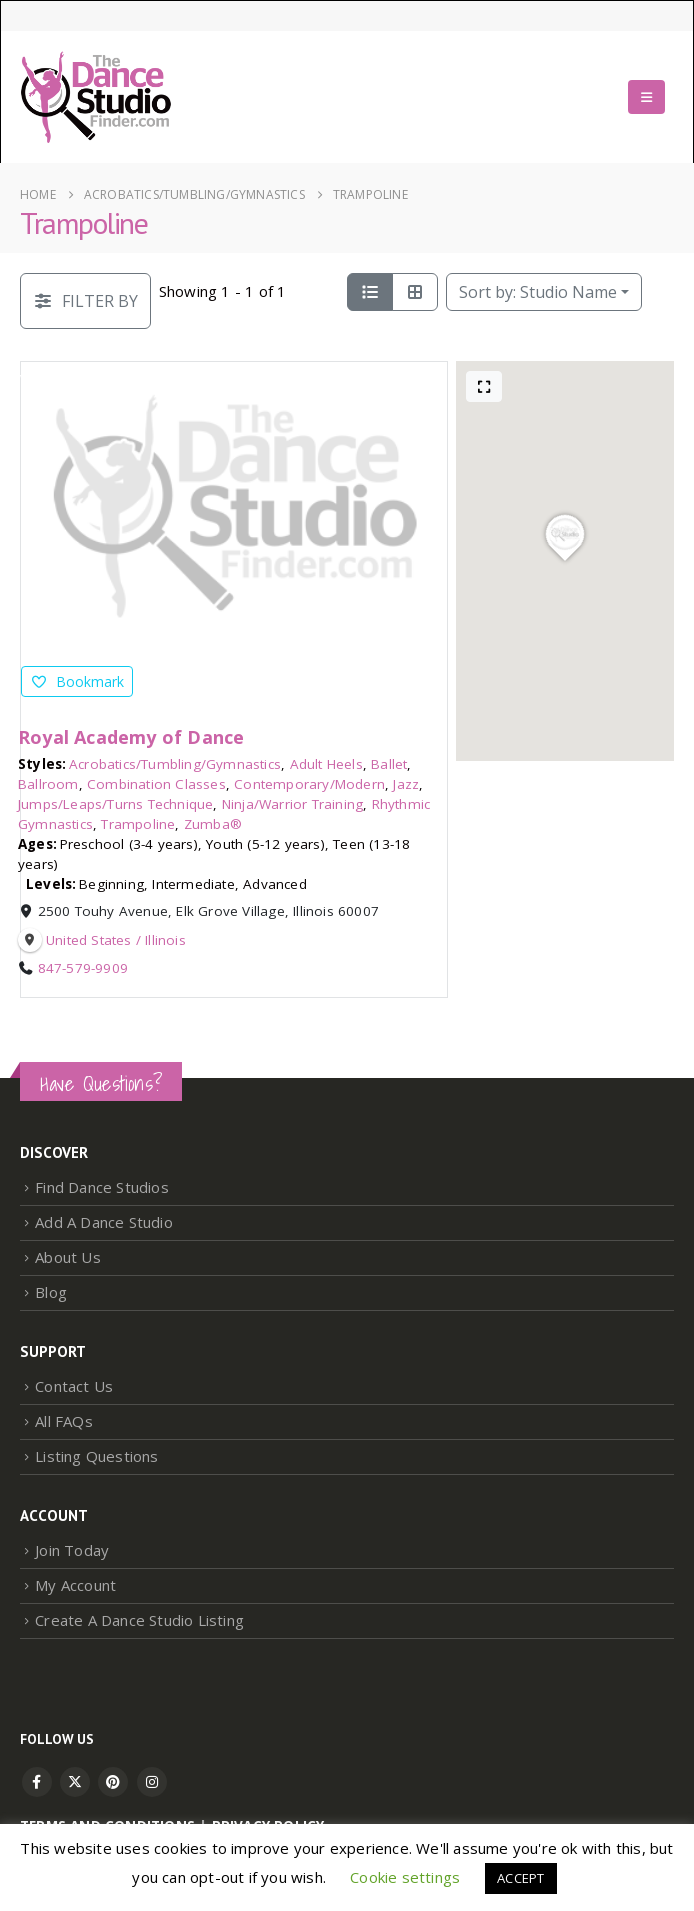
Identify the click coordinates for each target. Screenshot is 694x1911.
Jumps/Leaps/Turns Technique (115, 804)
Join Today (72, 1550)
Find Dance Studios (102, 1187)
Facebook (37, 1782)
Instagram (152, 1782)
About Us (68, 1257)
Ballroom (48, 784)
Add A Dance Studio (104, 1222)
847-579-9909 (83, 968)
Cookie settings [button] (405, 1877)
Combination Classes (156, 784)
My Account (75, 1585)
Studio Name (538, 292)
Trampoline (138, 824)
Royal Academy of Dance (131, 737)
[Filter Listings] (85, 301)
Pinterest (113, 1782)
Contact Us (74, 1386)
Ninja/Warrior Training (292, 804)
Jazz (406, 784)
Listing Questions (96, 1456)
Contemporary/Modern (309, 784)
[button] (646, 97)
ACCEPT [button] (520, 1878)
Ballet (389, 764)
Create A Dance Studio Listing (139, 1620)
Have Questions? (101, 1083)
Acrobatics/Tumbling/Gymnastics (175, 764)
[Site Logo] (96, 97)
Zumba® (213, 824)
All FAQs (64, 1421)
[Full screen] (484, 386)
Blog (51, 1292)
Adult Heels (326, 764)
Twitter (75, 1782)
